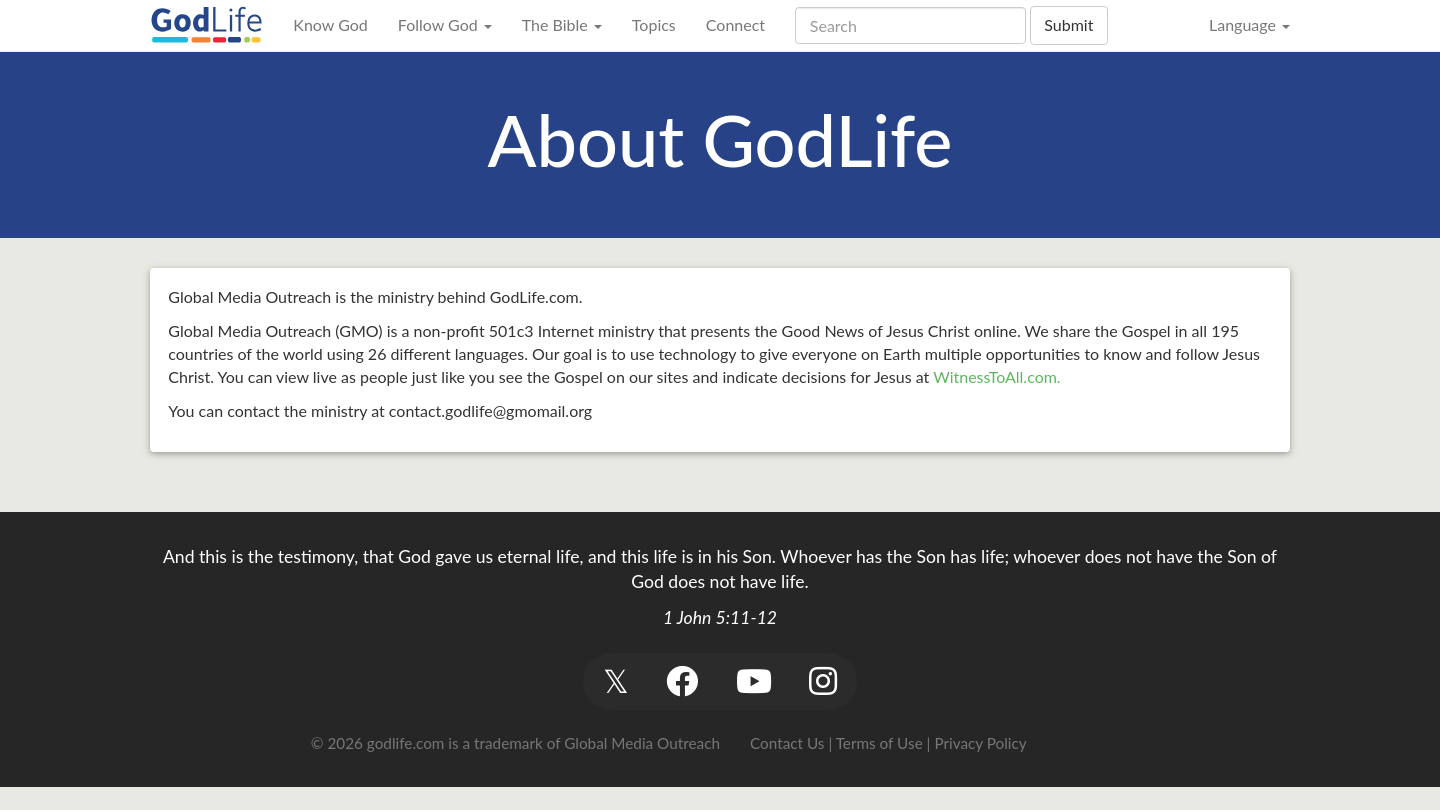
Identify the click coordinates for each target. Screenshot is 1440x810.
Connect (735, 24)
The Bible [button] (562, 24)
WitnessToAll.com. (997, 376)
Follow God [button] (445, 24)
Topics (654, 24)
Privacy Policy (980, 743)
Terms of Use (879, 743)
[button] (615, 681)
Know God (330, 24)
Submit (1068, 24)
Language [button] (1249, 24)
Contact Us (787, 743)
